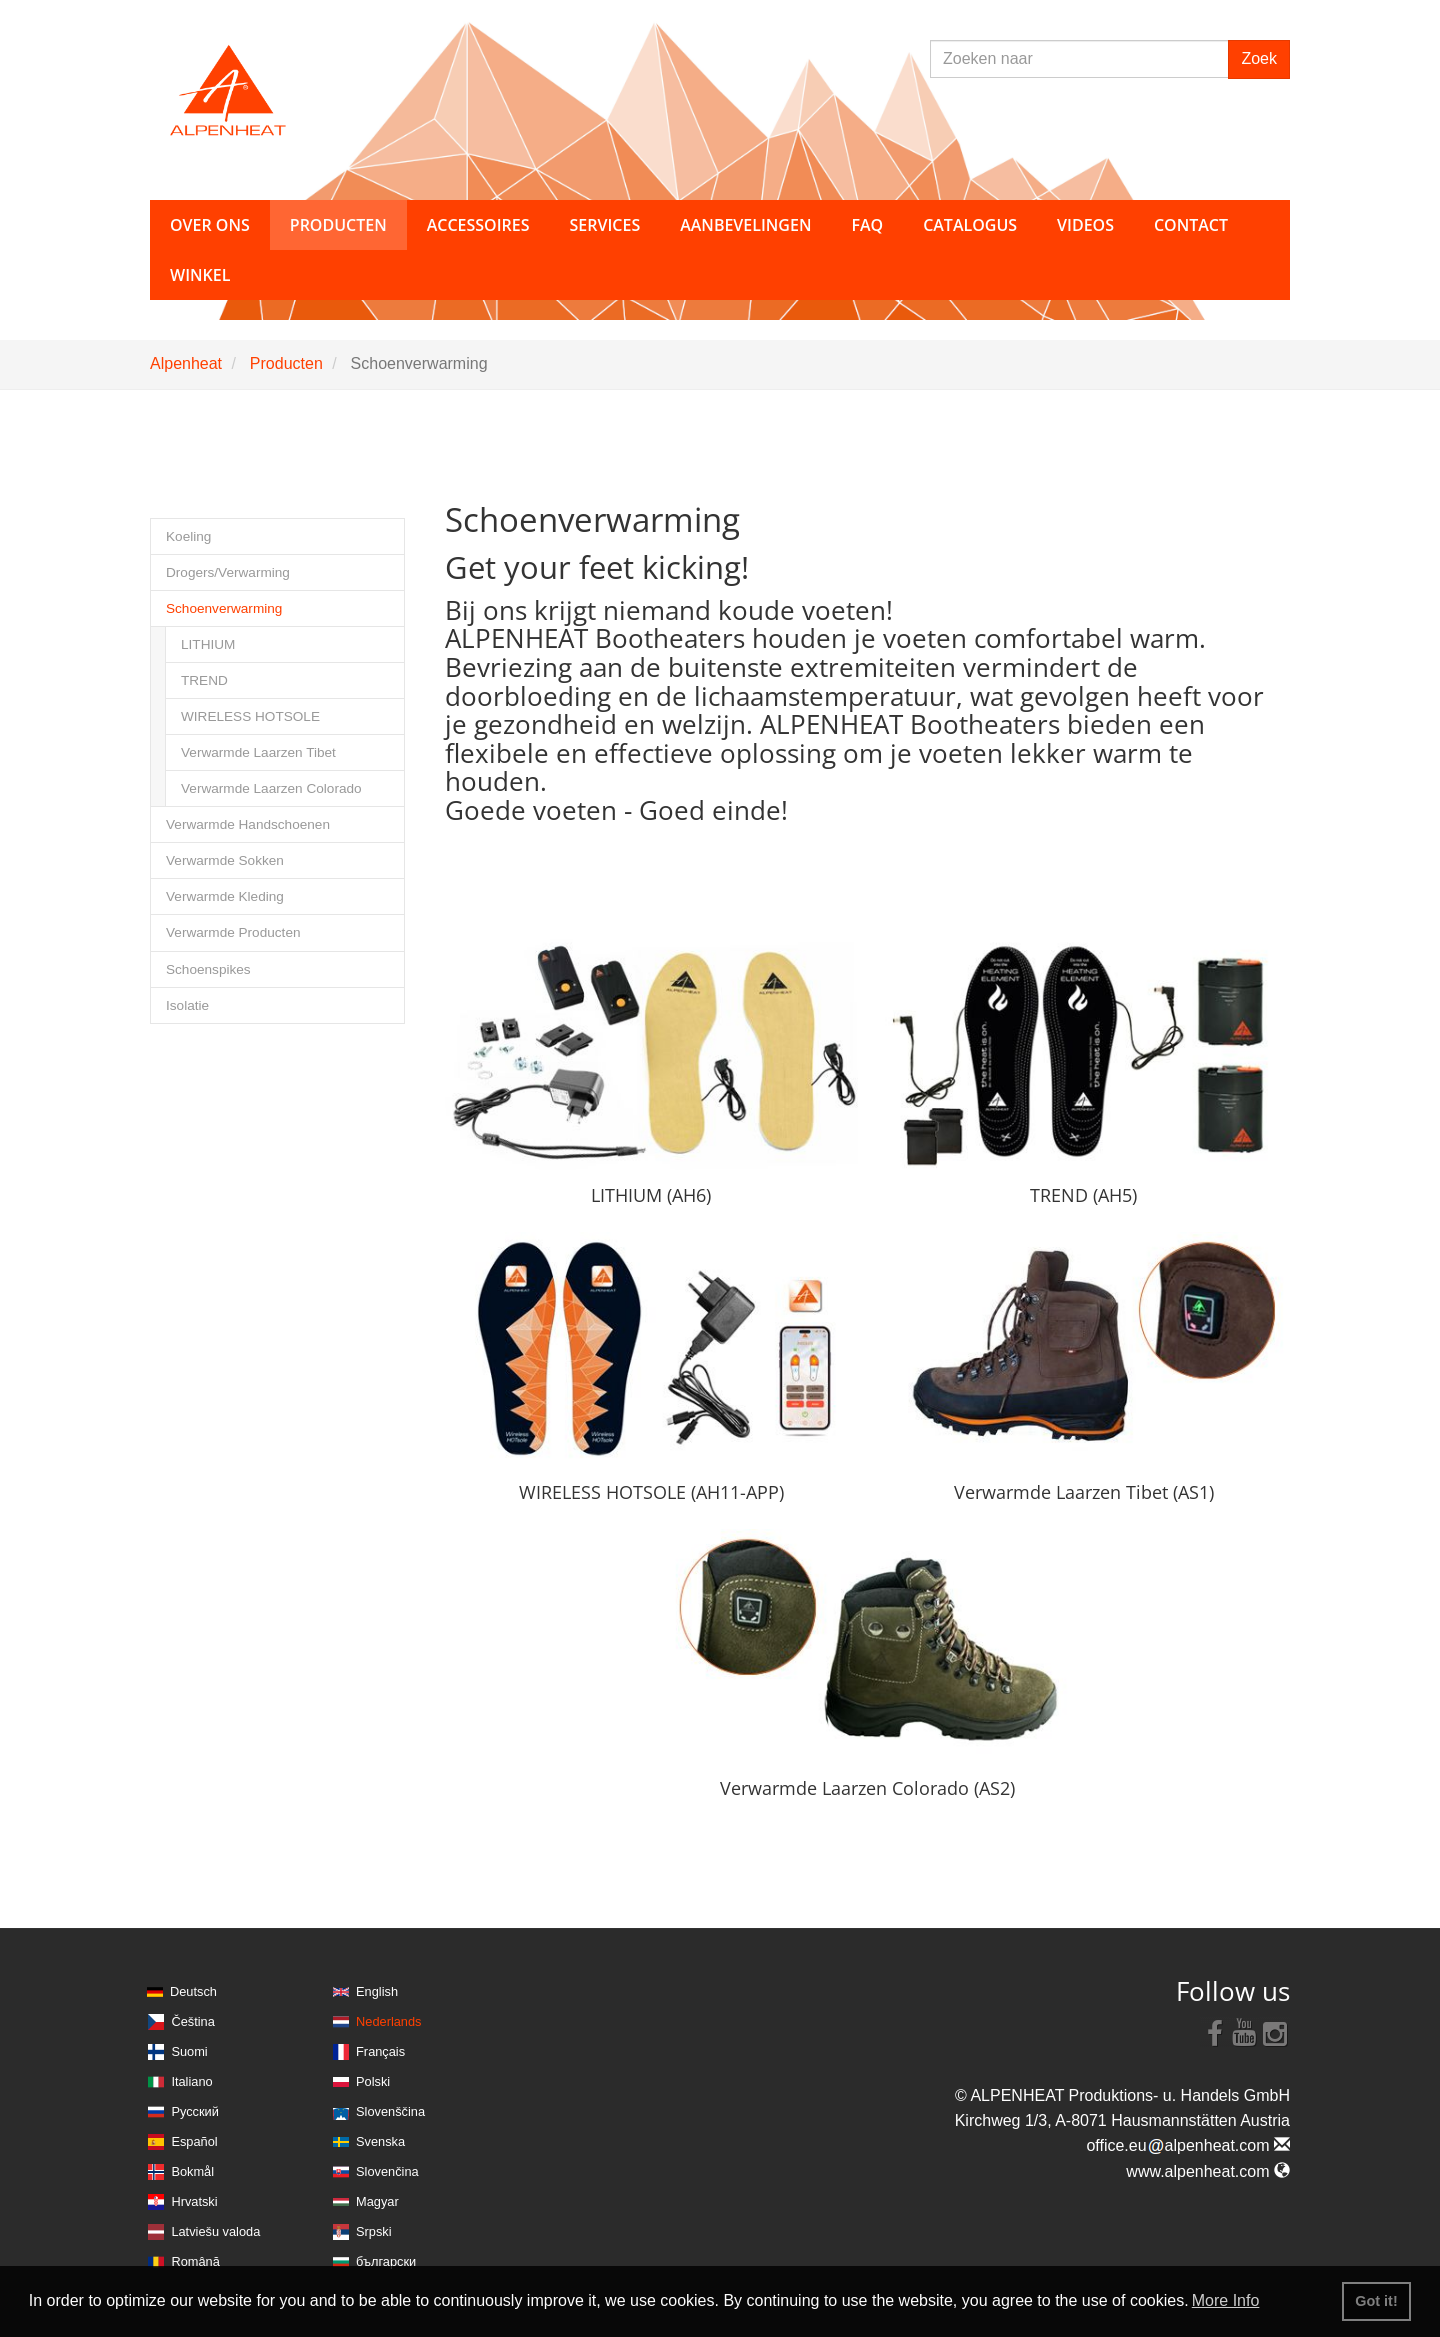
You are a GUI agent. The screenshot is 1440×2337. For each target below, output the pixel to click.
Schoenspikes (208, 969)
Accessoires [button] (478, 225)
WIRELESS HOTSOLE (250, 716)
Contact (1191, 225)
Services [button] (605, 225)
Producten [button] (338, 225)
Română (195, 2261)
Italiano (191, 2081)
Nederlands (388, 2021)
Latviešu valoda (215, 2231)
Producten (286, 363)
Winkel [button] (200, 275)
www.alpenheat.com (1208, 2171)
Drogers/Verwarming (228, 572)
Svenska (380, 2141)
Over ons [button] (210, 225)
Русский (194, 2111)
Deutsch (193, 1991)
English (377, 1991)
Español (194, 2141)
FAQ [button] (867, 225)
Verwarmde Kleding (225, 896)
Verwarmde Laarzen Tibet (258, 752)
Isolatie (187, 1005)
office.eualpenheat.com (1188, 2145)
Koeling (188, 536)
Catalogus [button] (970, 225)
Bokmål (192, 2171)
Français (380, 2051)
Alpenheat (186, 363)
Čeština (192, 2021)
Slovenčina (387, 2171)
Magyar (377, 2201)
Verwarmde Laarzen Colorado (271, 788)
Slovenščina (390, 2111)
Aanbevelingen (745, 225)
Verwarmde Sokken (225, 860)
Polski (373, 2081)
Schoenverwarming (224, 608)
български (386, 2261)
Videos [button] (1085, 225)
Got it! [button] (1376, 2301)
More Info (1226, 2300)
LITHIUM (208, 644)
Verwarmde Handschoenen (248, 824)
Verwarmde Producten (233, 932)
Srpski (374, 2231)
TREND (204, 680)
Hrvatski (194, 2201)
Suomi (189, 2051)
